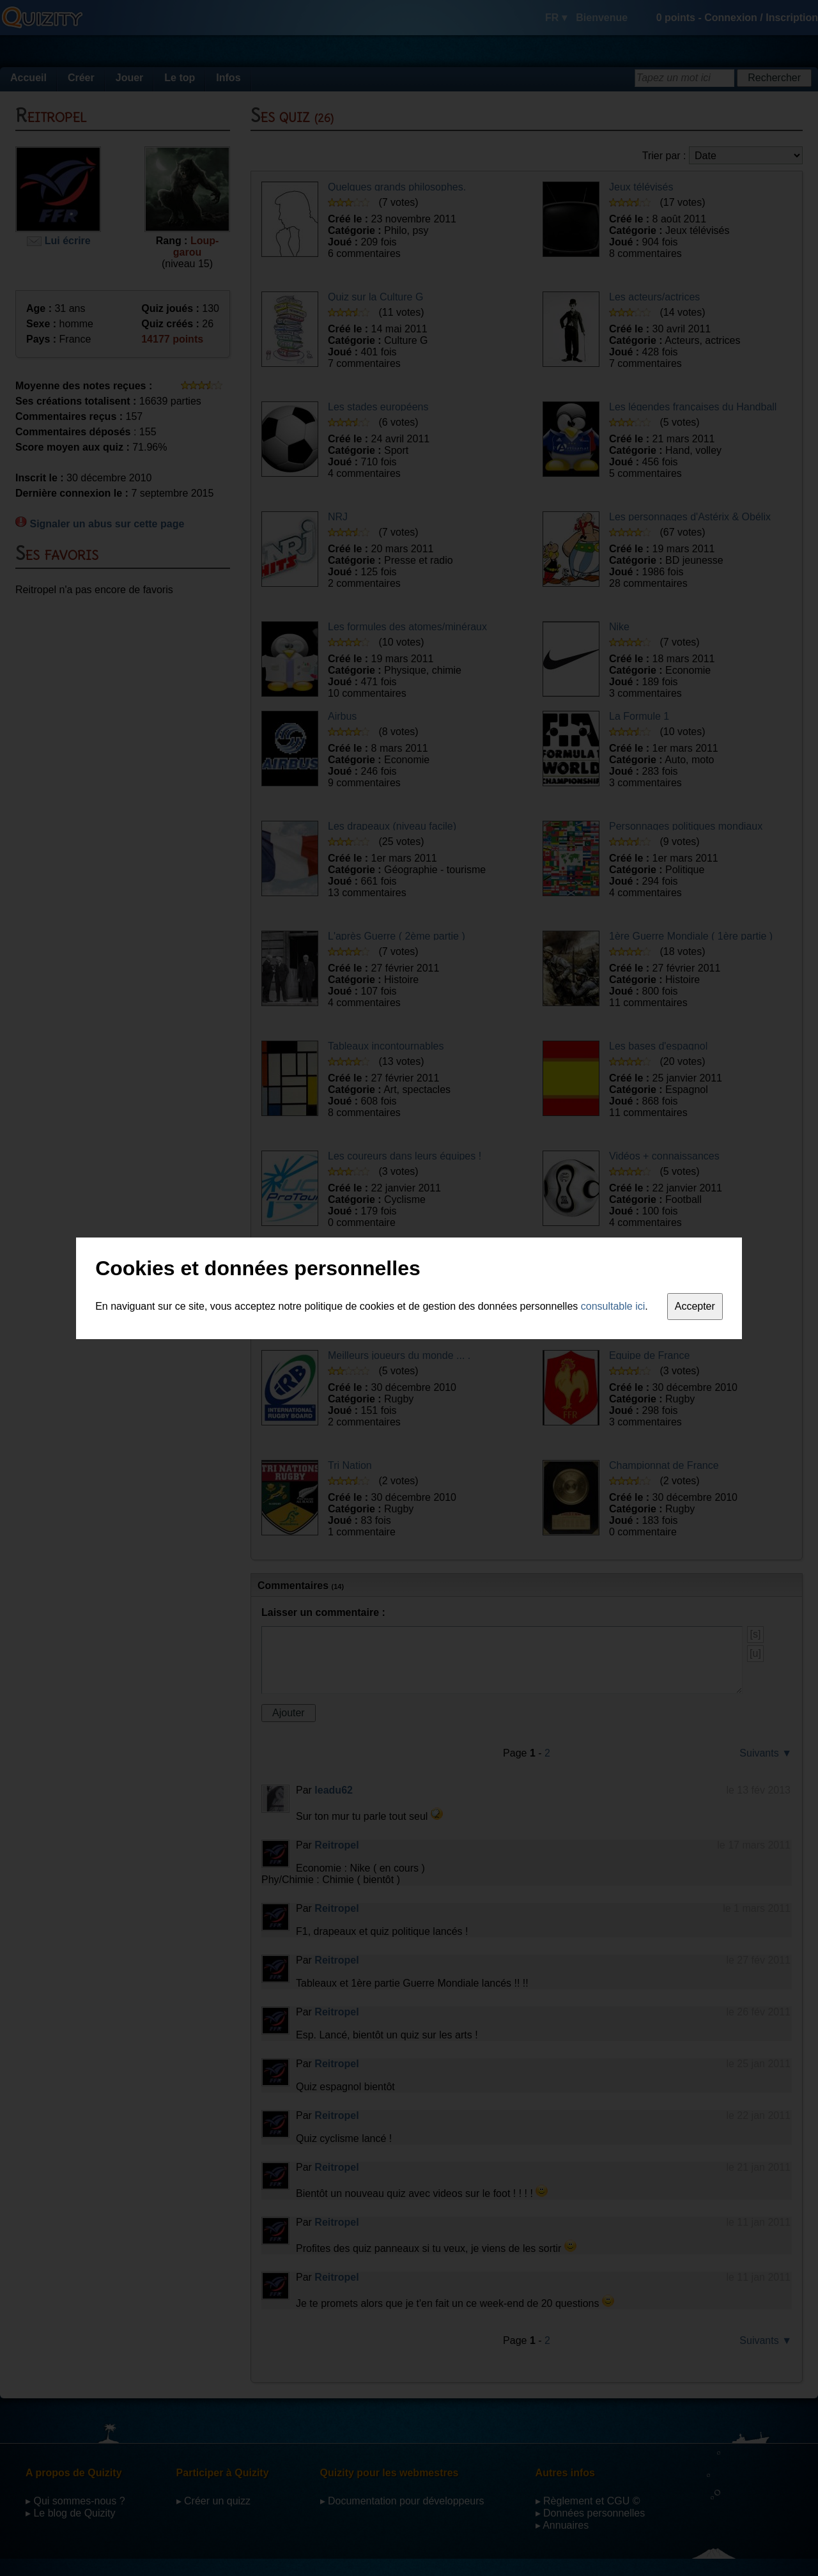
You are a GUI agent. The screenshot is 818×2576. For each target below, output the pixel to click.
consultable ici (613, 1306)
